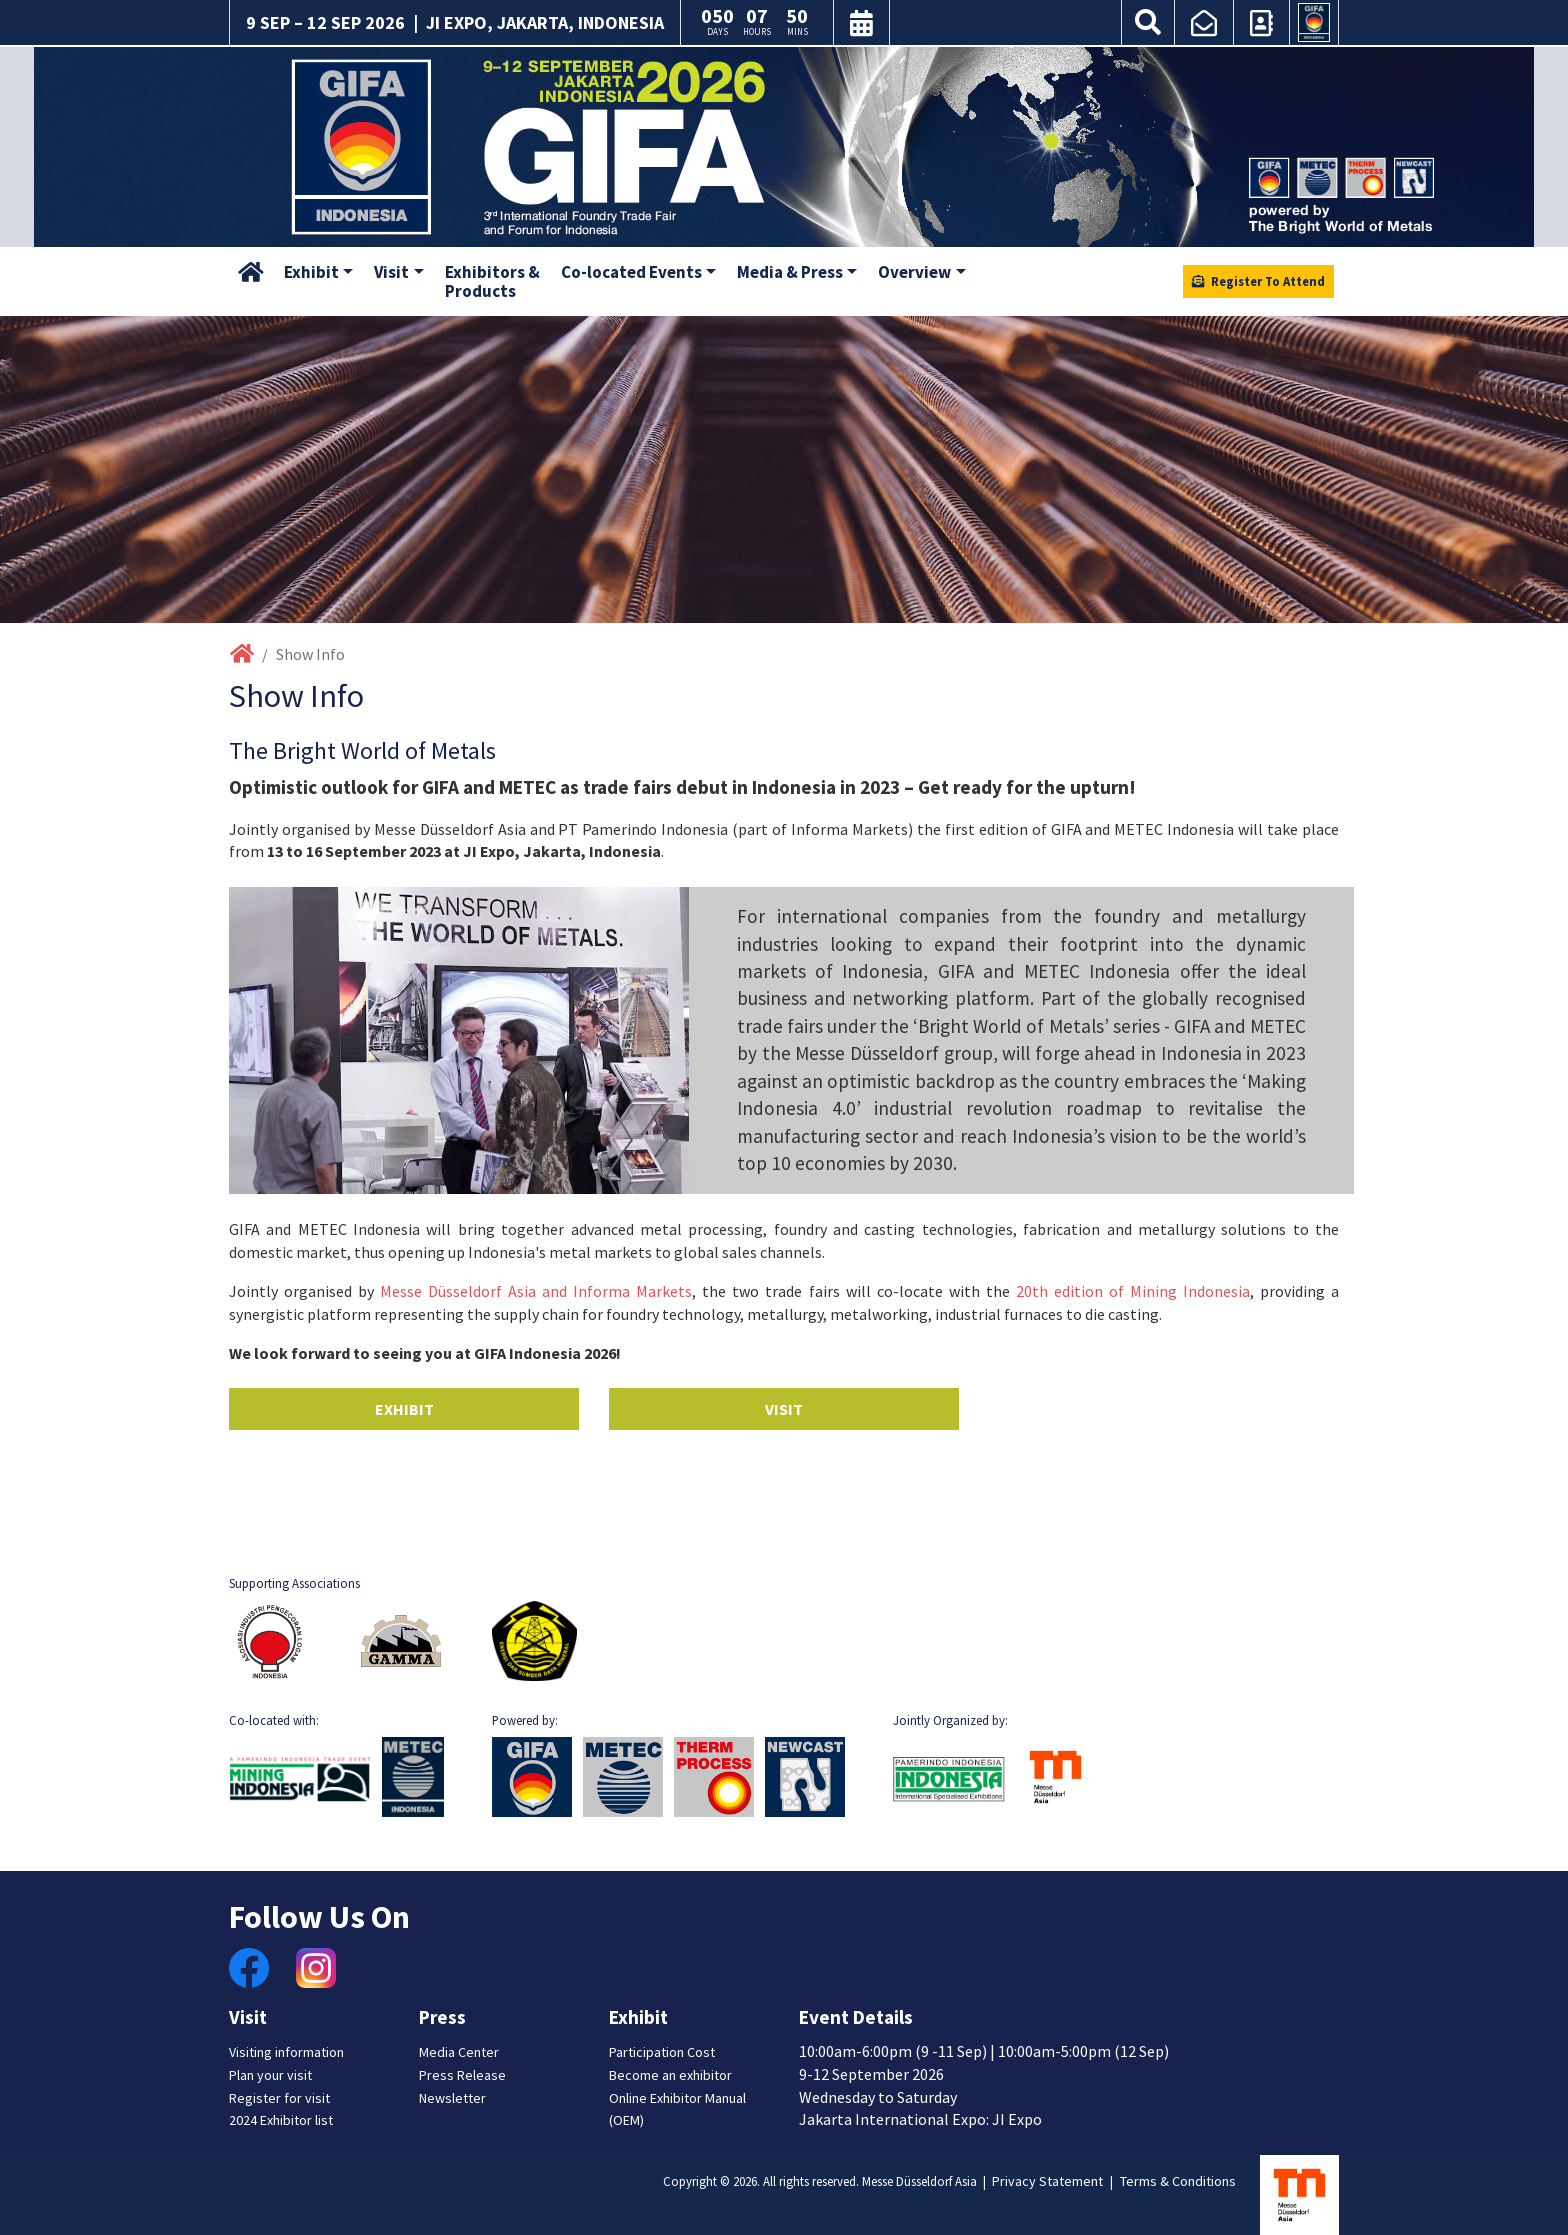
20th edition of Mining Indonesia (1133, 1291)
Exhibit (404, 1409)
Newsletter (452, 2098)
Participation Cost (662, 2052)
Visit (784, 1409)
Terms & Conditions (1178, 2181)
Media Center (459, 2052)
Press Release (462, 2075)
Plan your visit (270, 2075)
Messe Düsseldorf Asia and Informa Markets (536, 1291)
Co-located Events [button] (631, 272)
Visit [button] (391, 272)
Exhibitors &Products (492, 281)
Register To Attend (1258, 281)
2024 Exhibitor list (281, 2120)
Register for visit (279, 2098)
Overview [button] (914, 272)
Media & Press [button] (790, 272)
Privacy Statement (1047, 2181)
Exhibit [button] (311, 272)
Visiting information (286, 2052)
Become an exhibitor (670, 2075)
